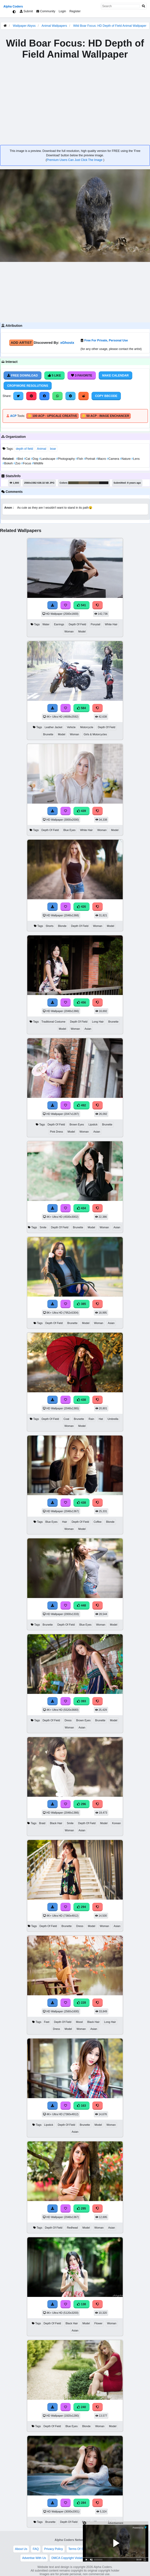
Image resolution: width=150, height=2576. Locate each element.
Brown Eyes (77, 1124)
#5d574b (93, 482)
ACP (13, 416)
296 (81, 1804)
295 (81, 2208)
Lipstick (92, 1124)
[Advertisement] (75, 292)
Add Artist (21, 342)
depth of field (24, 448)
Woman (69, 631)
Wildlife (37, 463)
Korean (116, 1823)
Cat (27, 458)
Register (75, 11)
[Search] (143, 6)
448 (81, 1605)
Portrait (90, 458)
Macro (101, 458)
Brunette (48, 734)
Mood (79, 2022)
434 (81, 1208)
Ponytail (95, 624)
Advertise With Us (34, 2558)
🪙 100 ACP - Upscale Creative (52, 416)
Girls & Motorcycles (95, 734)
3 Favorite (81, 375)
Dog (35, 458)
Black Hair (56, 1823)
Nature (126, 458)
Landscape (47, 458)
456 (81, 1002)
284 (81, 2502)
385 (81, 1304)
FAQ (36, 2549)
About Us (21, 2549)
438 (81, 1399)
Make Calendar (115, 375)
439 (81, 811)
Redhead (72, 2227)
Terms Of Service (79, 2549)
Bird (20, 458)
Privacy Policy (53, 2549)
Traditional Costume (53, 1021)
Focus (26, 463)
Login (62, 11)
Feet (46, 2022)
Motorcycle (86, 727)
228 (81, 2002)
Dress (68, 1720)
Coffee (97, 1521)
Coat (66, 1419)
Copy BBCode (106, 396)
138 (81, 2304)
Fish (80, 458)
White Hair (111, 624)
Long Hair (98, 1021)
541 (81, 605)
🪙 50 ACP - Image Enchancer (105, 416)
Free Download (22, 375)
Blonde (62, 926)
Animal (41, 448)
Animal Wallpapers (55, 25)
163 (81, 2105)
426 (81, 906)
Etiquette (129, 2549)
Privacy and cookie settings (110, 2558)
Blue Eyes (69, 830)
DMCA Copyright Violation (68, 2558)
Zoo (17, 463)
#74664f (83, 482)
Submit (26, 11)
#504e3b (73, 482)
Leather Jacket (53, 727)
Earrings (59, 624)
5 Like (54, 375)
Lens (135, 458)
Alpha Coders (13, 6)
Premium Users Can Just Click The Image (75, 160)
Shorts (50, 926)
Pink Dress (56, 1131)
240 (81, 2407)
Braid (42, 1823)
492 (81, 1105)
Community (45, 11)
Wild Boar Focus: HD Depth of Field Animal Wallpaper (109, 25)
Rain (91, 1419)
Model (82, 631)
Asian (88, 1028)
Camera (113, 458)
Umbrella (113, 1419)
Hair (64, 1521)
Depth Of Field (77, 624)
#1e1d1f (103, 482)
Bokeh (8, 463)
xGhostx (67, 342)
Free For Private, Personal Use (106, 340)
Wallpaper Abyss (24, 25)
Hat (101, 1419)
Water (46, 624)
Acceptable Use (107, 2549)
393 (81, 1701)
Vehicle (71, 727)
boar (53, 448)
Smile (43, 1227)
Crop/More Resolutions (27, 385)
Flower (98, 2323)
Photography (66, 458)
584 (81, 708)
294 (81, 1907)
